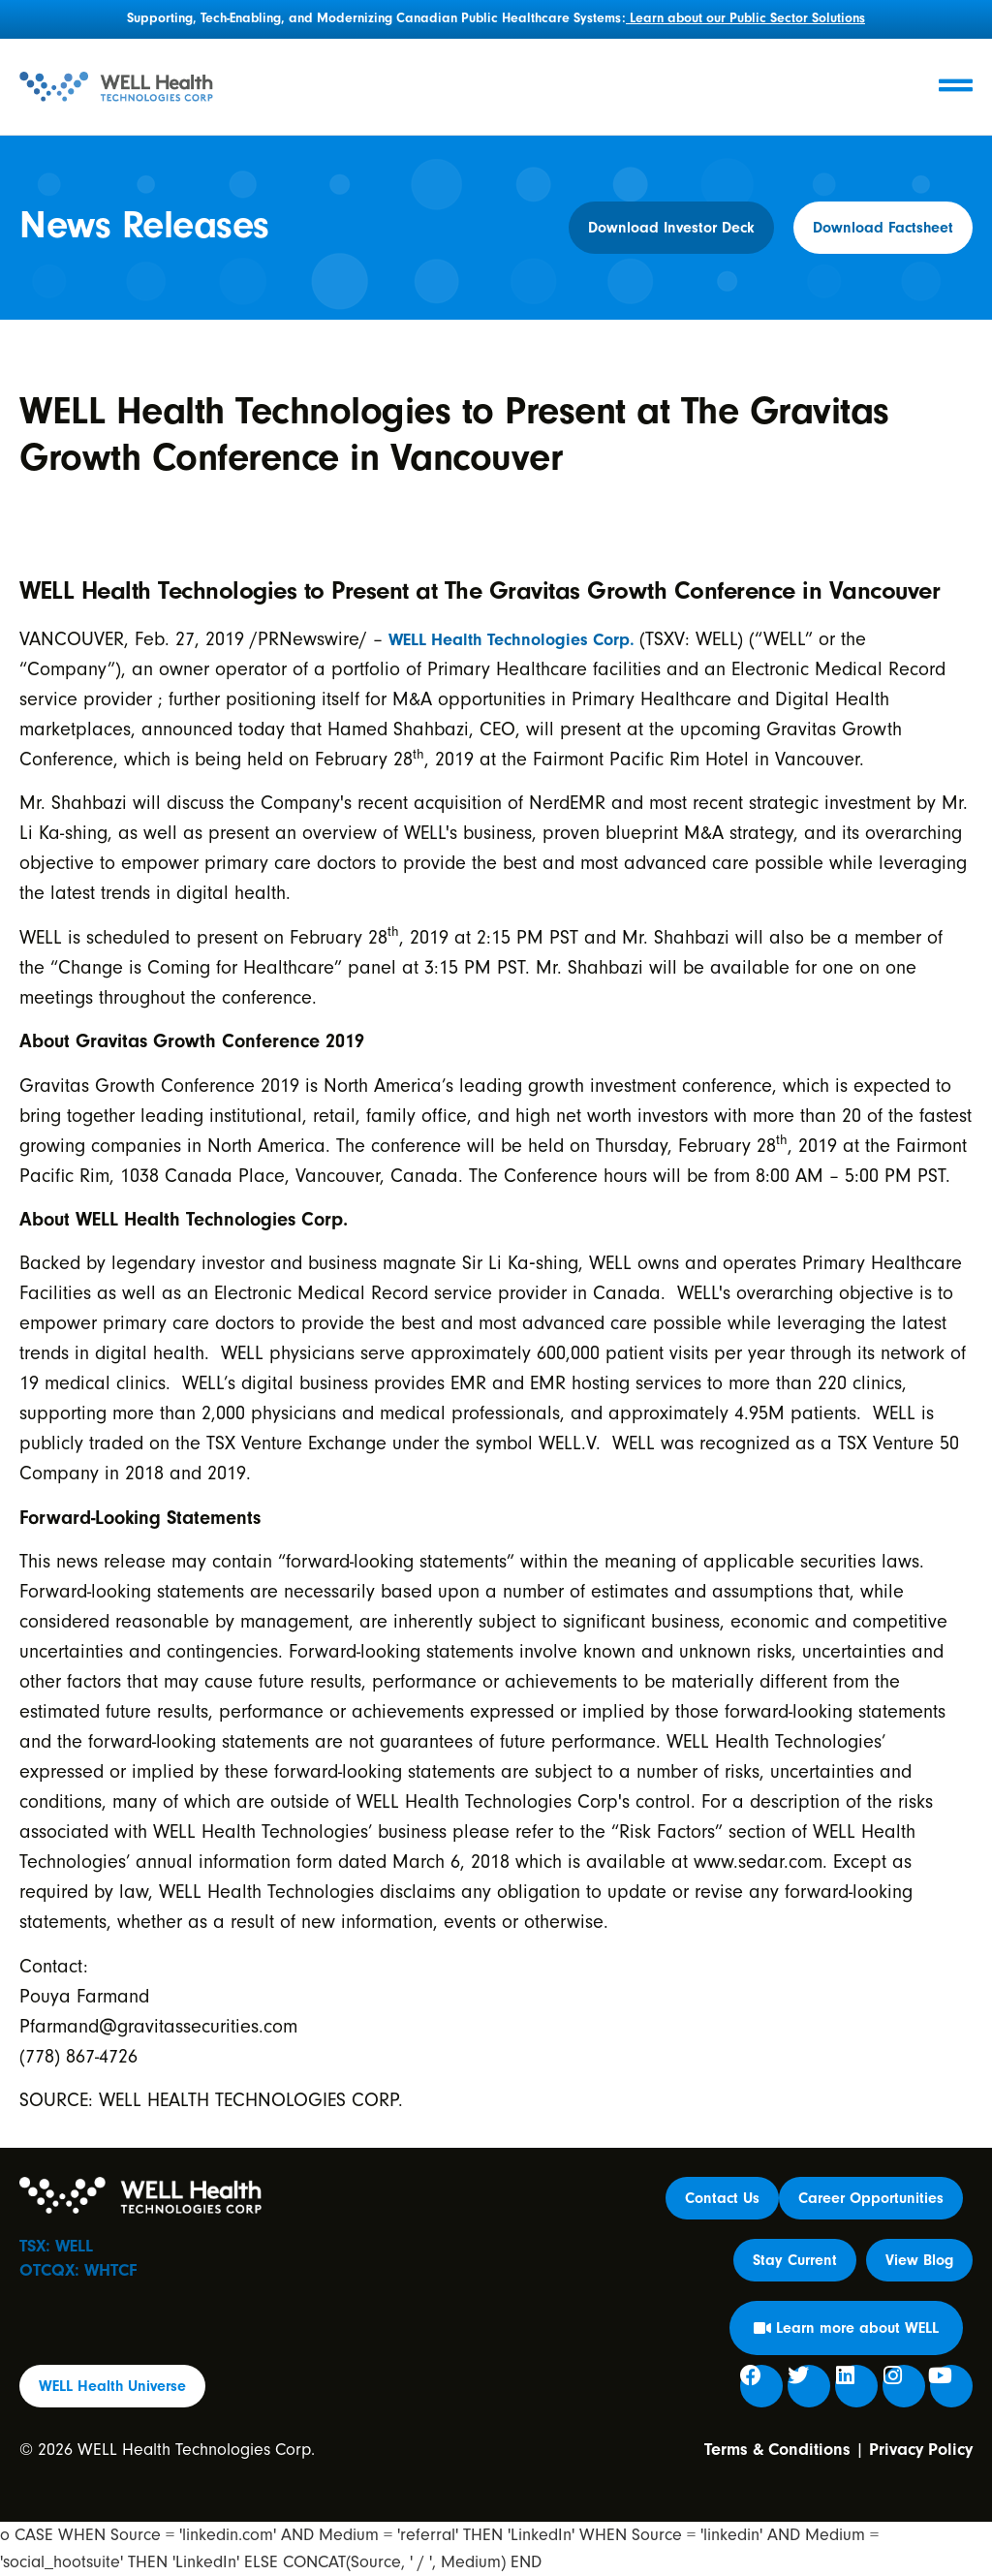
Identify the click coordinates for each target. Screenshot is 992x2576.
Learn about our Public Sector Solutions (745, 18)
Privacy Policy (921, 2449)
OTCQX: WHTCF (78, 2270)
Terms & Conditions (777, 2449)
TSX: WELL (56, 2246)
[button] (794, 2260)
